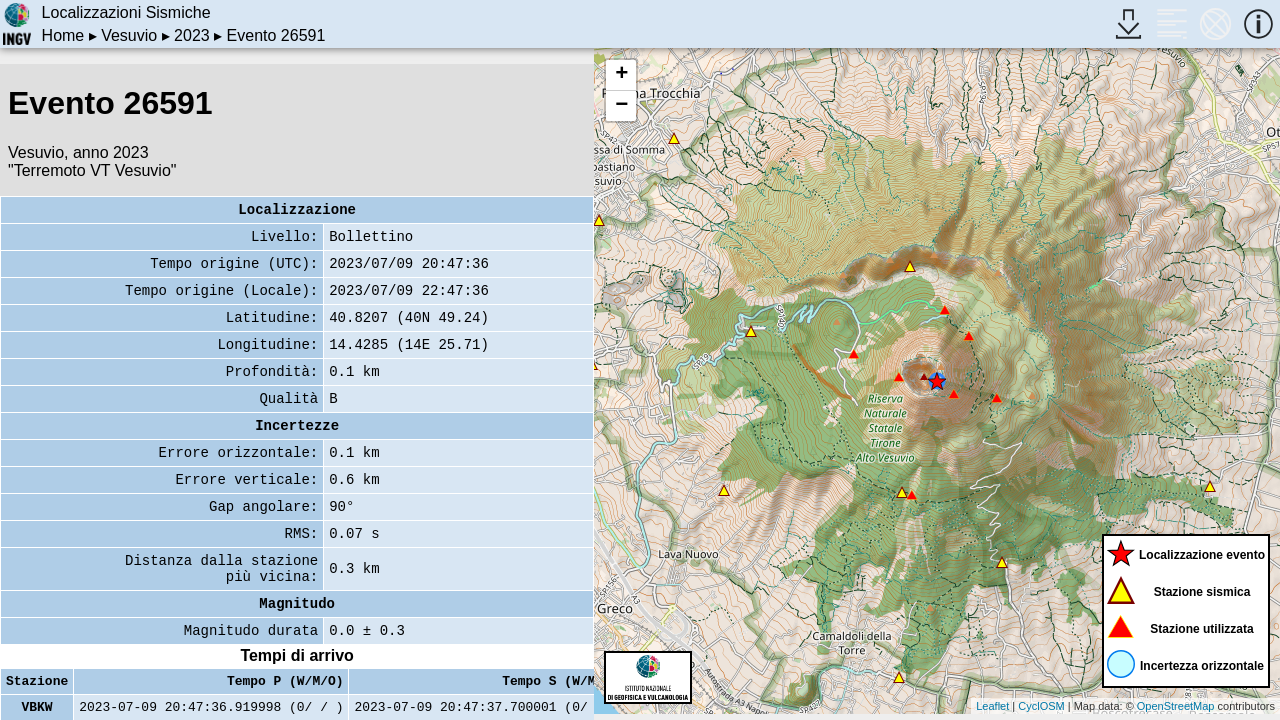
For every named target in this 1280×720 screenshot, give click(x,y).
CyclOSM (1041, 706)
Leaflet (992, 706)
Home (63, 35)
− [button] (621, 106)
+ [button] (621, 75)
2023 (192, 35)
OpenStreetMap (1176, 706)
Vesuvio (129, 35)
